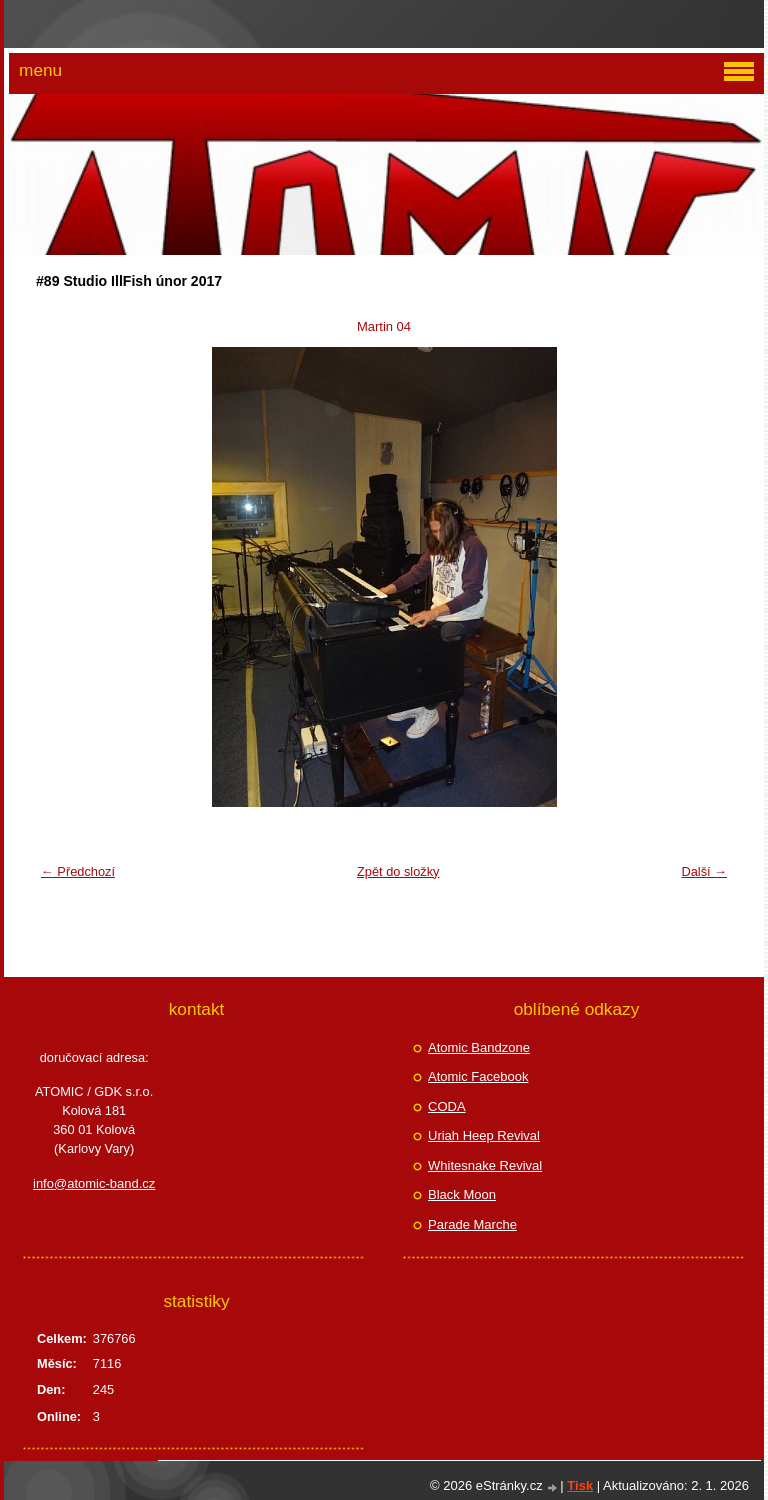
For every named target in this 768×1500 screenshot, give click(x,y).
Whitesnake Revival (485, 1165)
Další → (704, 871)
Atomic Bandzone (479, 1047)
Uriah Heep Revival (484, 1135)
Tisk (580, 1485)
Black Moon (462, 1194)
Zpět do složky (398, 871)
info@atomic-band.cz (94, 1183)
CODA (447, 1106)
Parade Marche (472, 1224)
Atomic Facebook (478, 1076)
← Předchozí (78, 871)
